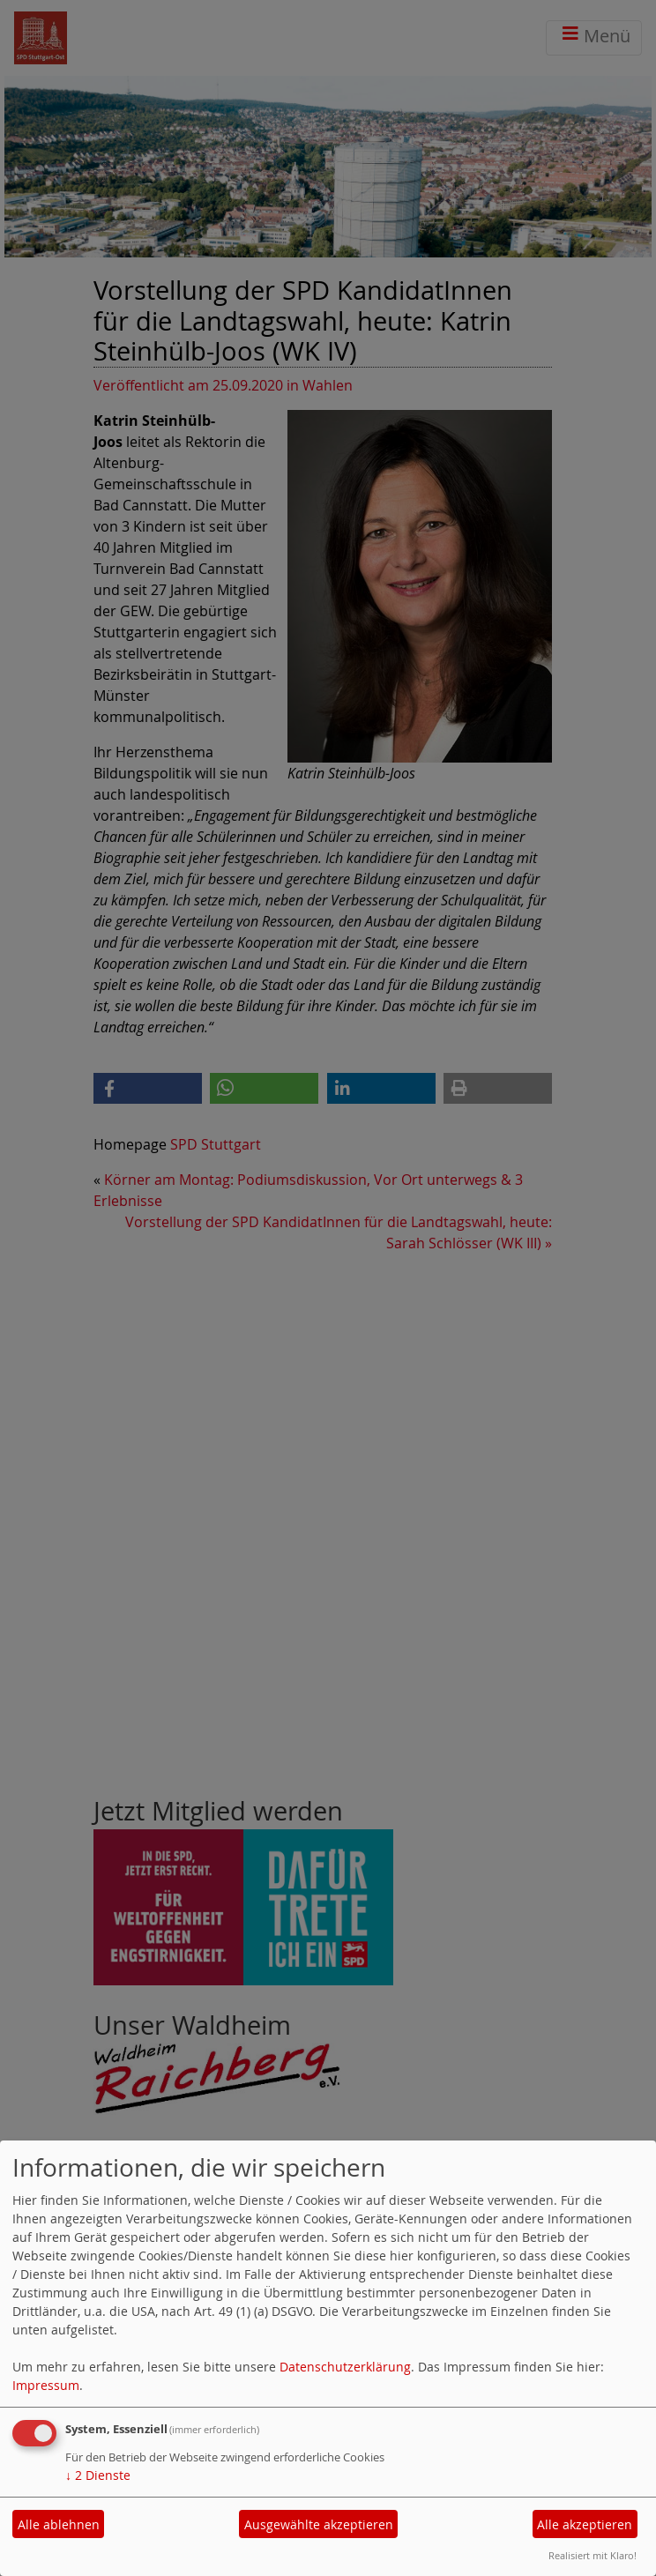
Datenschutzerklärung (345, 2366)
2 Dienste (97, 2475)
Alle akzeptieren (584, 2524)
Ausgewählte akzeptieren (318, 2524)
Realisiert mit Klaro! (592, 2555)
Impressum (45, 2385)
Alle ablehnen (59, 2524)
